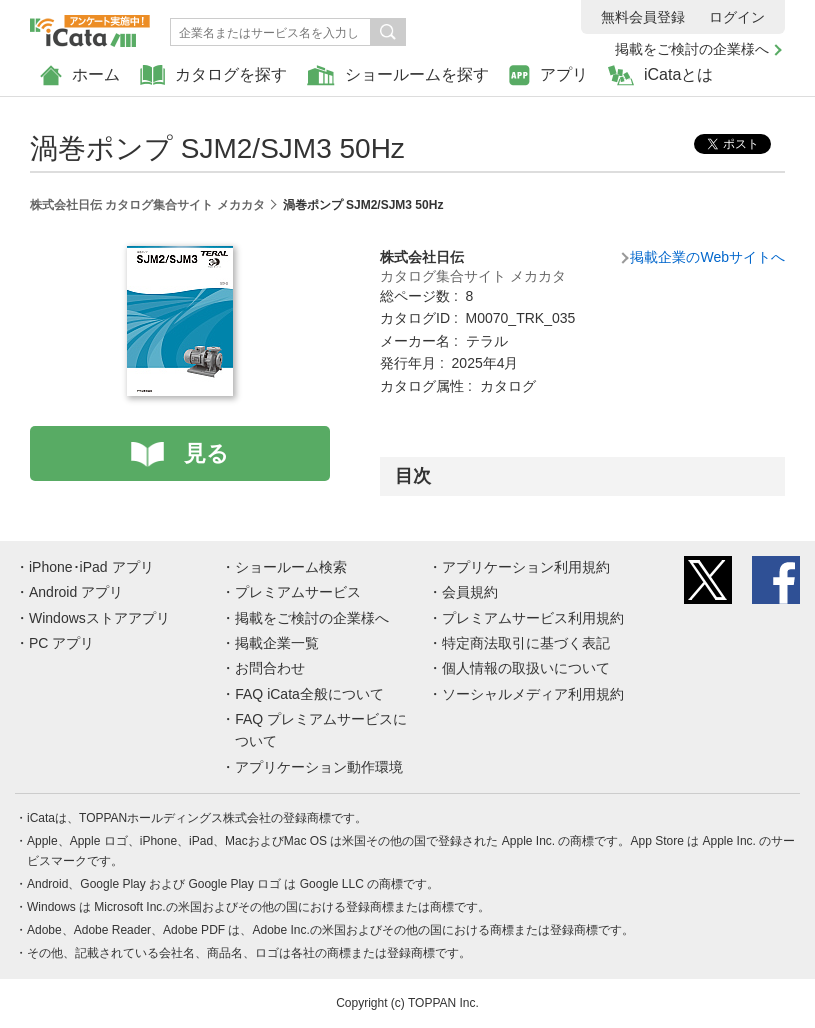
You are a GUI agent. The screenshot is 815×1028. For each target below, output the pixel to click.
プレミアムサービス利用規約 (533, 618)
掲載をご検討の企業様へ (692, 49)
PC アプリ (61, 643)
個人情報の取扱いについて (526, 668)
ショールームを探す (398, 75)
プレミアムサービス (298, 592)
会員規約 (470, 592)
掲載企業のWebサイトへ (707, 257)
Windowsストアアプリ (99, 618)
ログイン (737, 17)
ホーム (80, 75)
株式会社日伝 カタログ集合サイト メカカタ (147, 205)
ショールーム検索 (291, 567)
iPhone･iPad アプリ (91, 567)
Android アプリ (76, 592)
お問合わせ (270, 668)
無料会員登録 (643, 17)
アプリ (548, 75)
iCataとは (660, 75)
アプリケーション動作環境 (319, 767)
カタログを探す (213, 75)
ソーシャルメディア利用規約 (533, 694)
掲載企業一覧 (277, 643)
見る (206, 453)
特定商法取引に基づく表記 (526, 643)
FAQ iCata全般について (309, 694)
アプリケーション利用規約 (526, 567)
